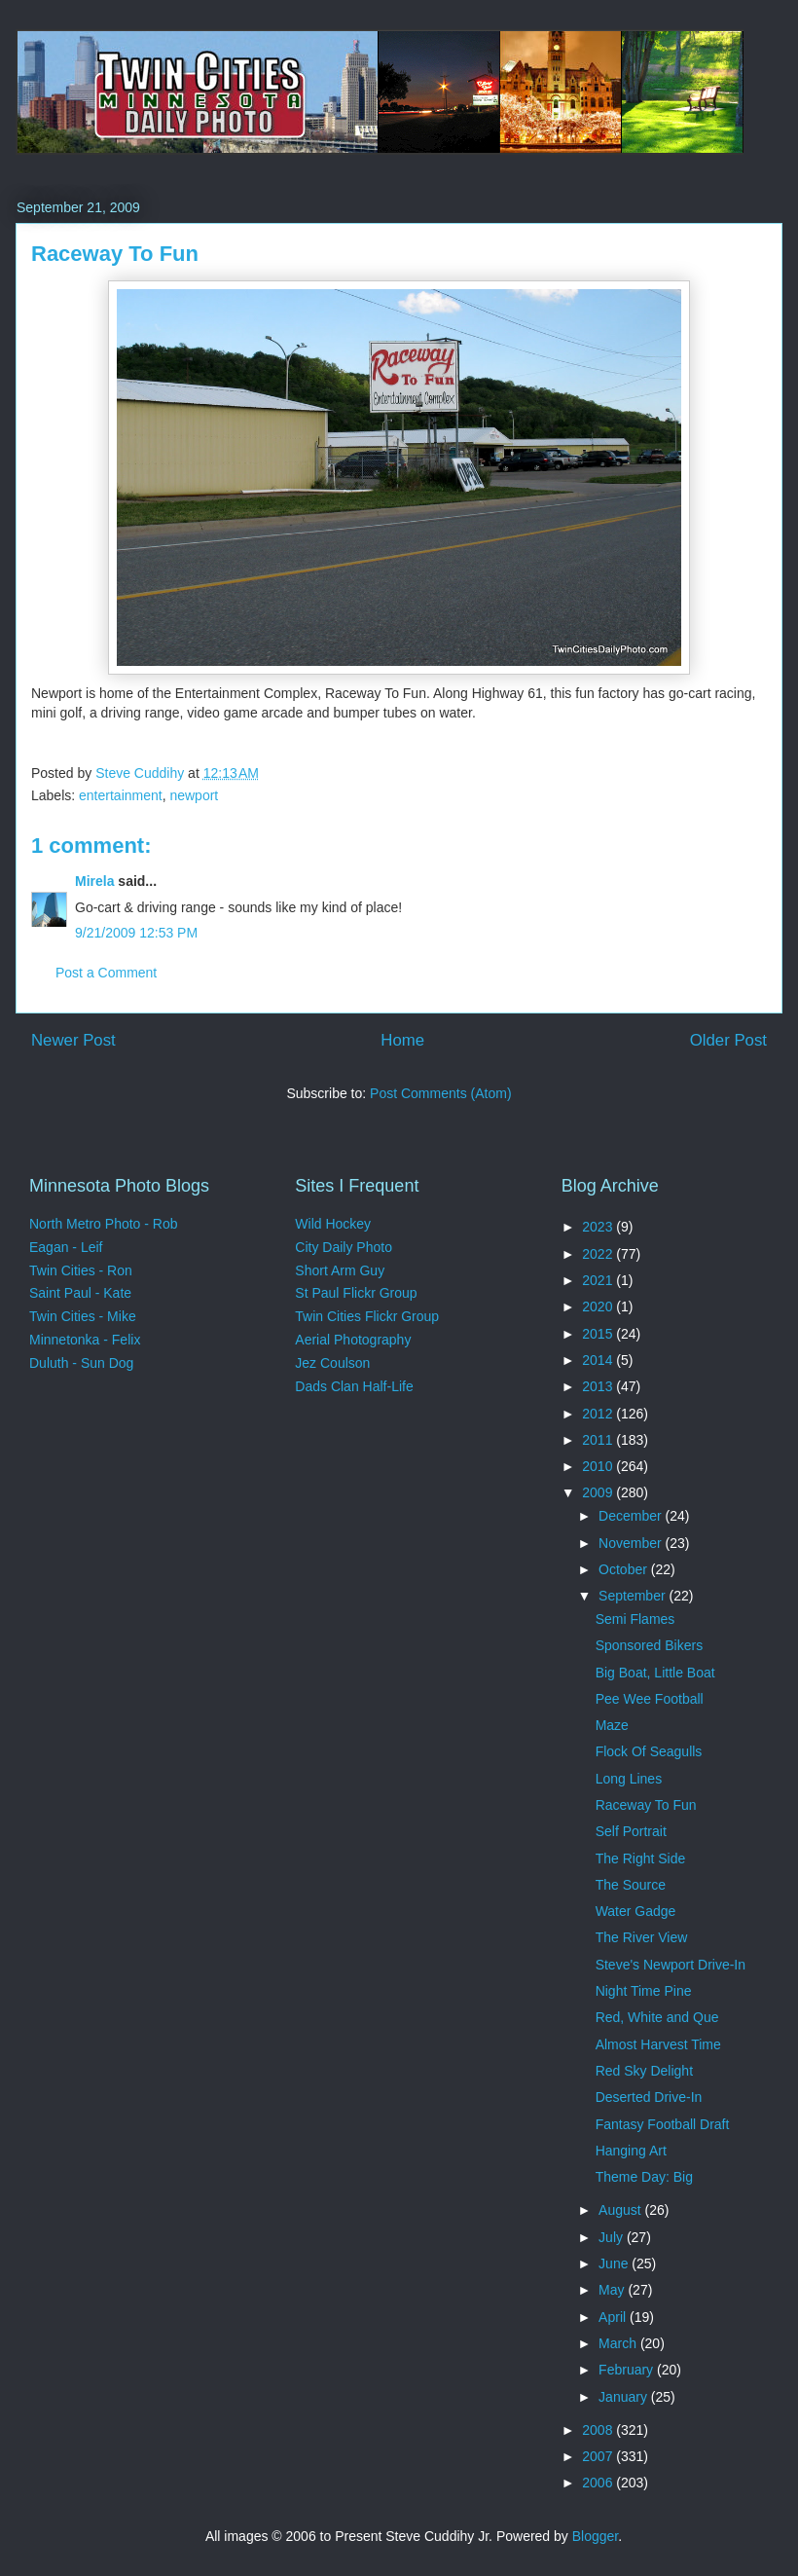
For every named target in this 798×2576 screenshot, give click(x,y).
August (621, 2210)
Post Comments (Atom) (440, 1093)
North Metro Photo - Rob (103, 1224)
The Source (631, 1885)
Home (402, 1040)
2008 (599, 2430)
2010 (599, 1466)
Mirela (94, 881)
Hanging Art (631, 2150)
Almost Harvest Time (658, 2044)
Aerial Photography (353, 1339)
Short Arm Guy (339, 1270)
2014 (599, 1360)
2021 (599, 1280)
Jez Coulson (332, 1363)
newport (193, 795)
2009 (599, 1492)
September (633, 1595)
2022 (599, 1254)
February (627, 2369)
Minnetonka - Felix (84, 1339)
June (615, 2263)
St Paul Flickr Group (356, 1293)
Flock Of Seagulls (649, 1751)
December (631, 1516)
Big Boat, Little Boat (655, 1672)
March (619, 2343)
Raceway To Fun (646, 1805)
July (612, 2237)
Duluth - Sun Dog (81, 1363)
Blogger (595, 2536)
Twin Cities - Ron (80, 1270)
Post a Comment (106, 972)
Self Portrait (631, 1831)
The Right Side (641, 1858)
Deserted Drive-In (649, 2097)
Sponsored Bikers (650, 1645)
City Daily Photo (343, 1247)
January (624, 2397)
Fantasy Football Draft (663, 2124)
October (624, 1569)
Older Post (728, 1040)
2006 (599, 2482)
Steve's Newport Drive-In (670, 1964)
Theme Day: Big (644, 2177)
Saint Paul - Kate (80, 1293)
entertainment (121, 795)
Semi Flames (635, 1619)
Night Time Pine (644, 1991)
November (631, 1543)
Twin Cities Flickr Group (367, 1316)
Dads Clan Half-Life (354, 1386)
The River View (642, 1937)
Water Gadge (636, 1911)
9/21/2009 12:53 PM (136, 932)
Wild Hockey (333, 1224)
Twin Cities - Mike (82, 1316)
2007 (599, 2456)
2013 (599, 1386)
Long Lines (629, 1778)
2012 (599, 1413)
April (614, 2317)
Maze (612, 1725)
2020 (599, 1306)
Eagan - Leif (66, 1247)
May (613, 2290)
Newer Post (73, 1040)
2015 (599, 1334)
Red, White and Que (657, 2017)
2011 (599, 1440)
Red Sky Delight (644, 2071)
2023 (599, 1226)
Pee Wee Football (650, 1699)
